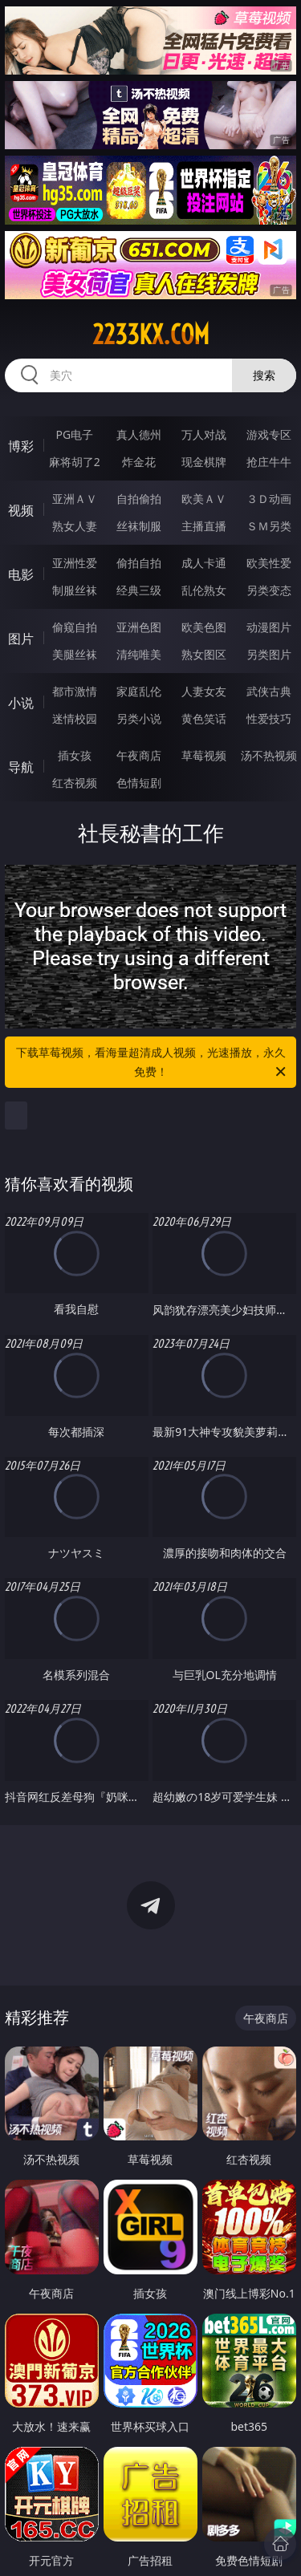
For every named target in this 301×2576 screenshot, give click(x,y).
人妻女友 (203, 691)
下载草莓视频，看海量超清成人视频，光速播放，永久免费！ (152, 1063)
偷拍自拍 (138, 562)
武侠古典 (268, 691)
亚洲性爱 (74, 562)
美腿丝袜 (74, 654)
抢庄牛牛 (268, 461)
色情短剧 (138, 782)
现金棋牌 (203, 461)
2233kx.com (150, 334)
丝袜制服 (138, 525)
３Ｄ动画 (268, 498)
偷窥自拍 (74, 627)
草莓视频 (203, 755)
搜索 (264, 375)
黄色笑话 (203, 718)
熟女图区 (203, 654)
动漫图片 (268, 627)
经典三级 (138, 590)
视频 (21, 510)
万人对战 (203, 434)
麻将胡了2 (74, 461)
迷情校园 (74, 718)
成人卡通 (203, 562)
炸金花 (139, 461)
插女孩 (75, 755)
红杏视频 (74, 782)
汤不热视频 (269, 755)
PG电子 (74, 434)
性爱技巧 (268, 718)
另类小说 (138, 718)
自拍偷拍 (138, 498)
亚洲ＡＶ (74, 498)
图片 (21, 638)
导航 (21, 767)
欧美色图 (203, 627)
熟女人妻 (74, 525)
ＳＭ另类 (268, 525)
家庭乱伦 (138, 691)
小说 (21, 703)
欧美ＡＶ (203, 498)
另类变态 (268, 590)
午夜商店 (138, 755)
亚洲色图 (138, 627)
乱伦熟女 (203, 590)
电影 (21, 574)
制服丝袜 (74, 590)
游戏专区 (268, 434)
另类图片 (268, 654)
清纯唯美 (138, 654)
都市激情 (74, 691)
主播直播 (203, 525)
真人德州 (138, 434)
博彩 (21, 446)
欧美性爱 (268, 562)
